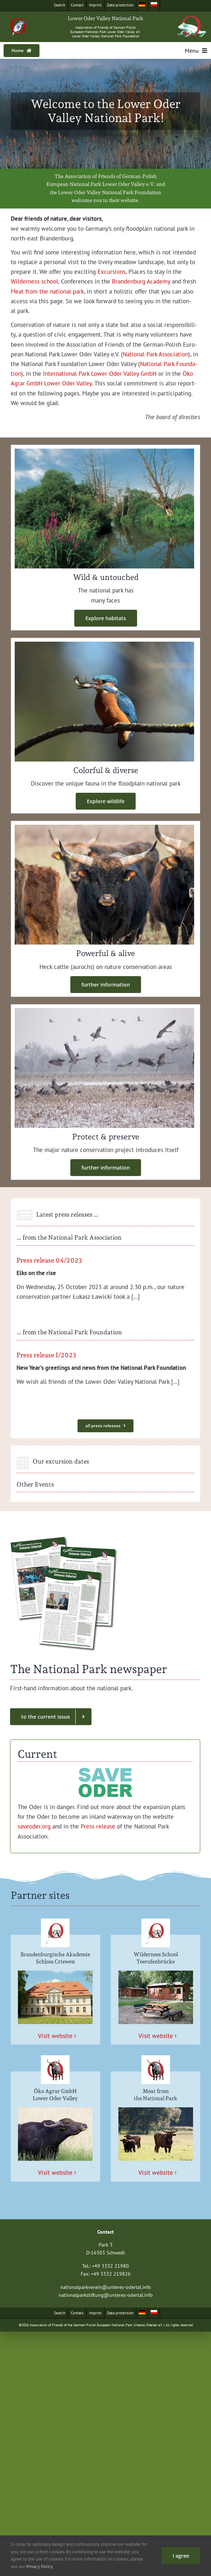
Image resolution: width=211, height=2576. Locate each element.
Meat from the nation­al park (47, 291)
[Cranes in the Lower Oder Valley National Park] (104, 1011)
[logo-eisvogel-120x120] (19, 20)
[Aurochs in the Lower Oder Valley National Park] (104, 828)
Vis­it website (55, 2036)
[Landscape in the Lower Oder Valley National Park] (104, 451)
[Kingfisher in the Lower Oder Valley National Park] (104, 644)
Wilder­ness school (34, 281)
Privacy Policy (39, 2566)
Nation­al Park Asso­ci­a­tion (155, 354)
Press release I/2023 (46, 1355)
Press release (97, 1826)
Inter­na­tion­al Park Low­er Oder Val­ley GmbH (98, 374)
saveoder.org (34, 1826)
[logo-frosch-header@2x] (191, 19)
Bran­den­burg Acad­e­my (140, 281)
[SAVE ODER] (105, 1768)
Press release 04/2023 (49, 1260)
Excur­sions (111, 272)
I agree (181, 2555)
